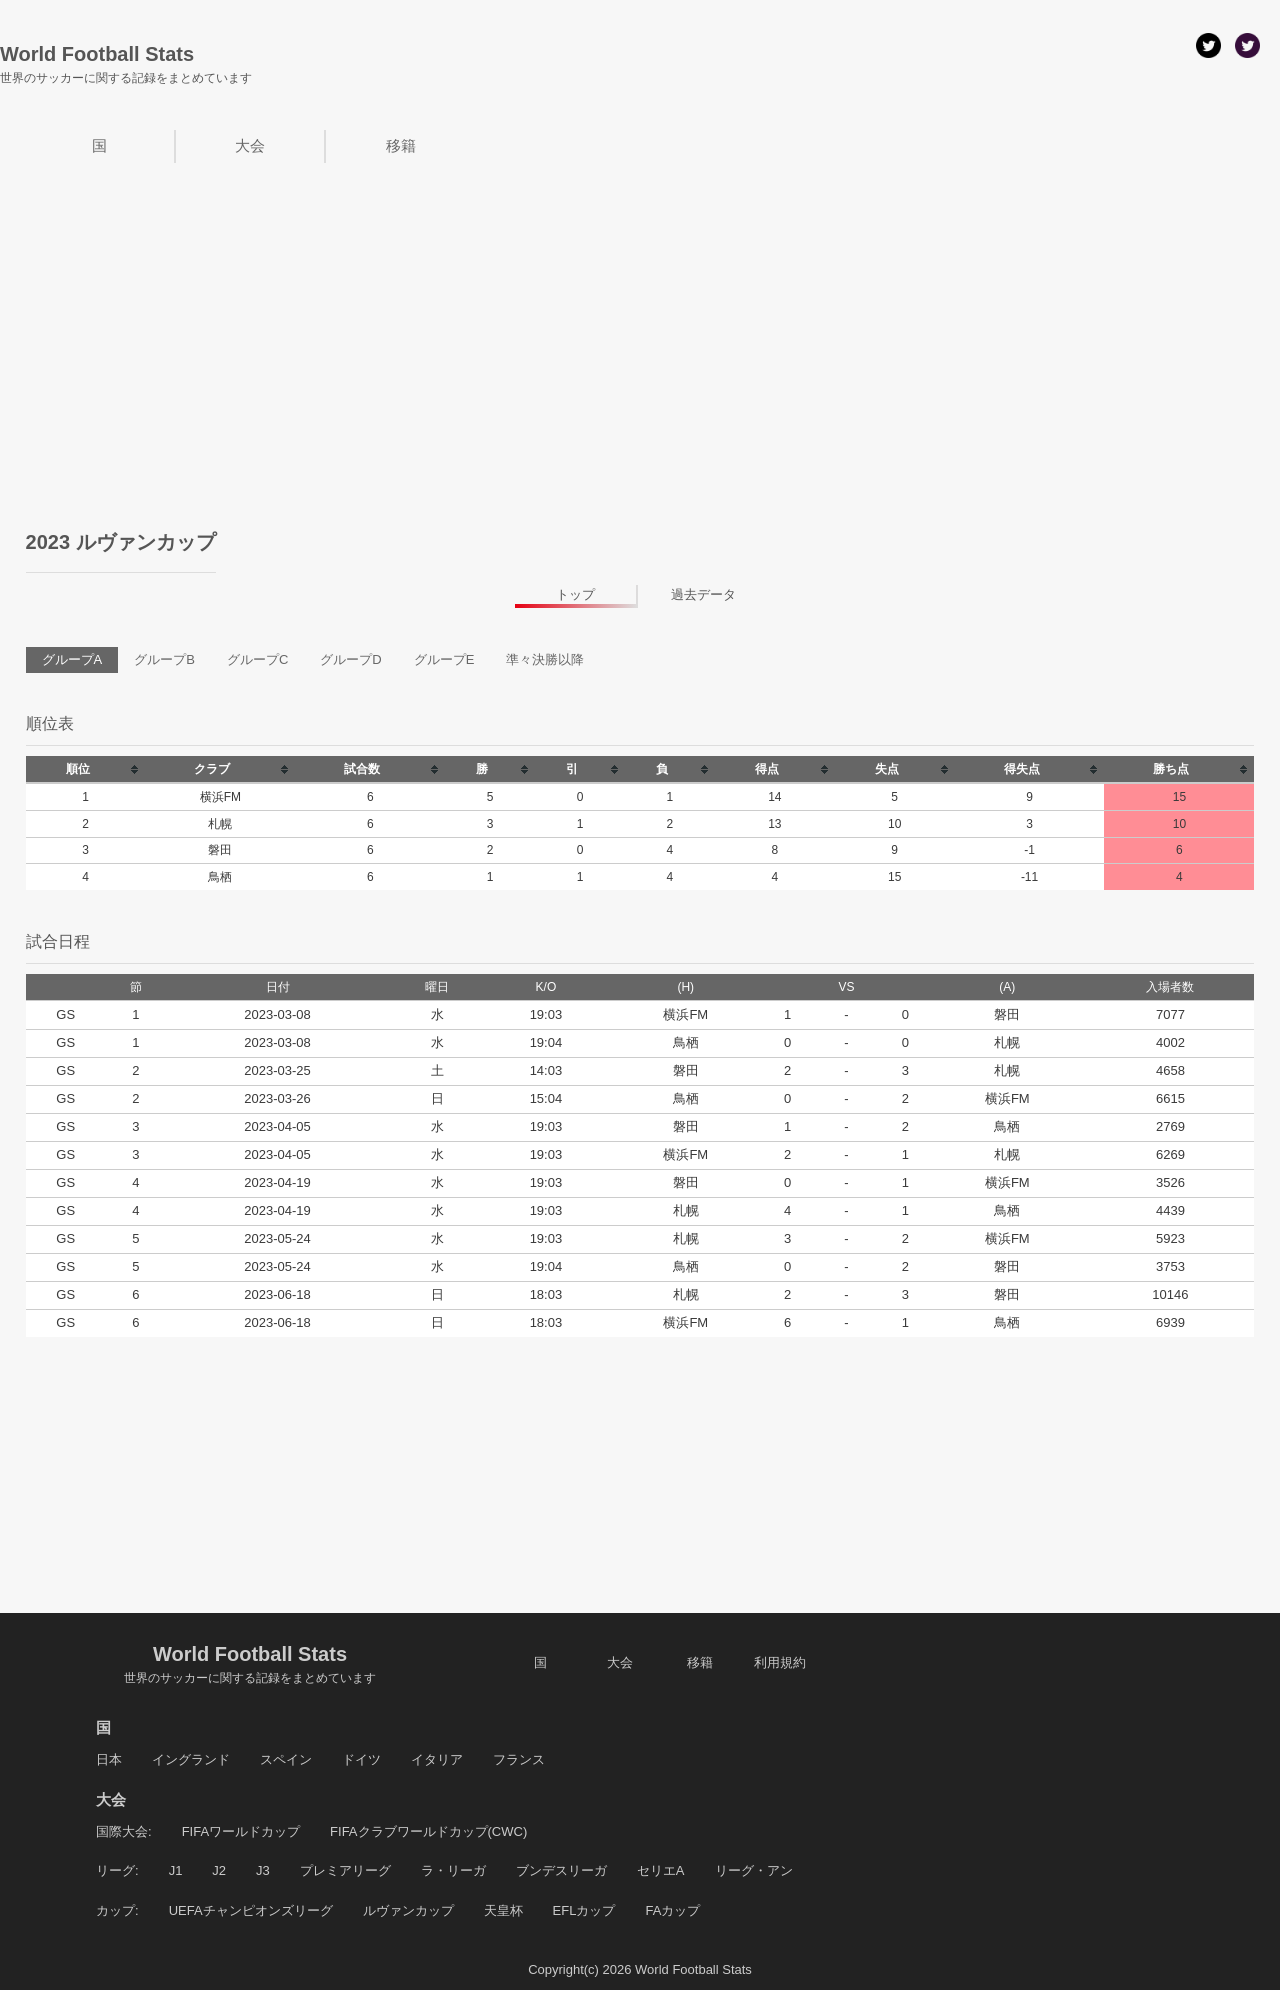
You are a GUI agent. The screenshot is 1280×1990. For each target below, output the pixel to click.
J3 (263, 1870)
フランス (519, 1759)
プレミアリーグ (345, 1870)
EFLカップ (584, 1910)
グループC (257, 659)
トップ (575, 594)
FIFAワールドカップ (241, 1831)
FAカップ (672, 1910)
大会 (250, 145)
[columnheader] (86, 769)
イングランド (191, 1759)
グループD (350, 659)
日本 (109, 1759)
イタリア (437, 1759)
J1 (176, 1870)
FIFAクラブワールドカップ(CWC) (428, 1831)
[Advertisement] (640, 313)
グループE (444, 659)
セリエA (661, 1870)
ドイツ (361, 1759)
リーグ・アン (754, 1870)
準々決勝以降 (545, 659)
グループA (72, 659)
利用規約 (780, 1662)
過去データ (703, 594)
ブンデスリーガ (561, 1870)
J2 (219, 1870)
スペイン (286, 1759)
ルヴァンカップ (408, 1910)
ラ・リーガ (453, 1870)
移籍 (401, 145)
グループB (164, 659)
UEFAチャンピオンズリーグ (251, 1910)
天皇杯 (503, 1910)
